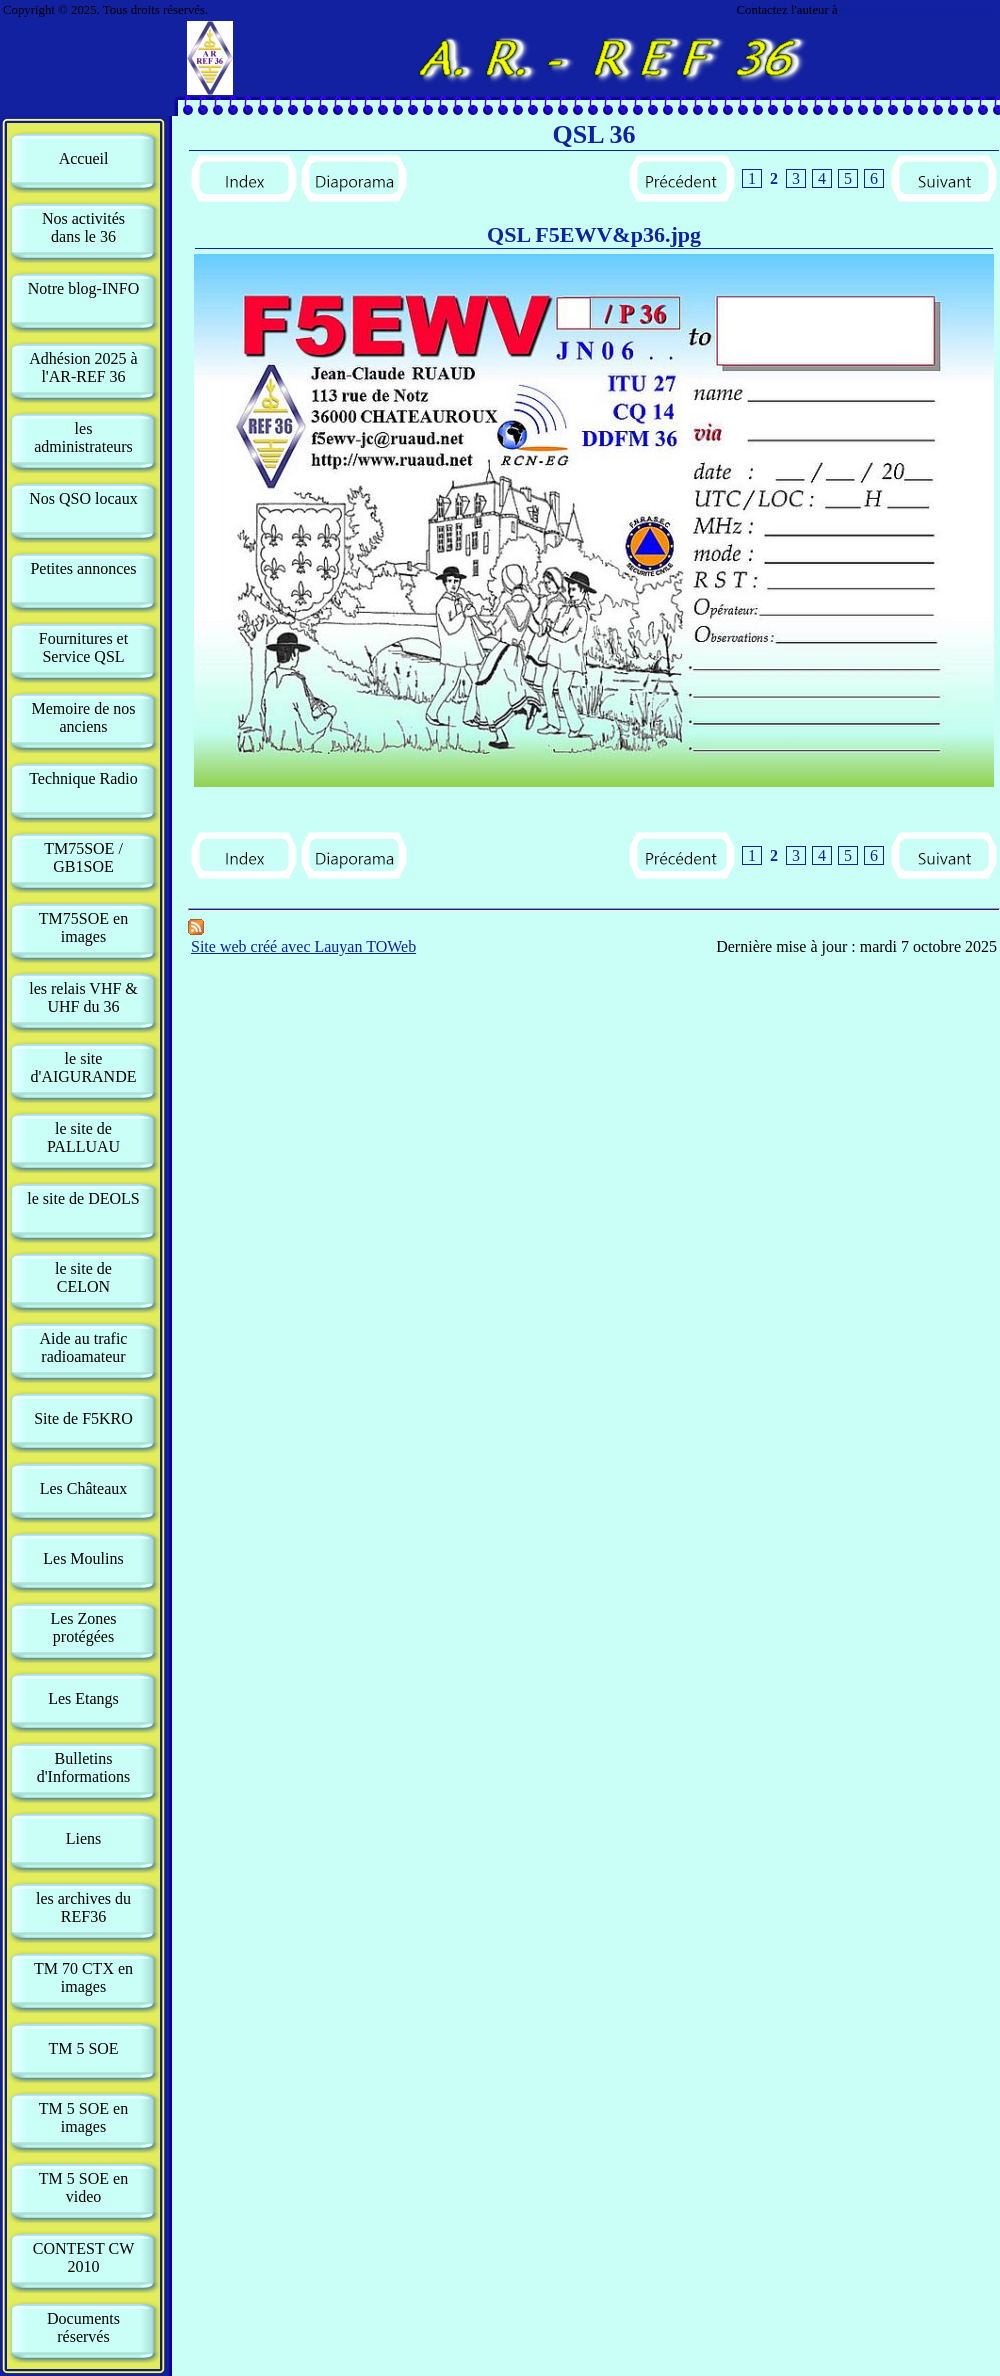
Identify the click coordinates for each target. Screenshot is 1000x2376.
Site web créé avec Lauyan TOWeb (303, 946)
